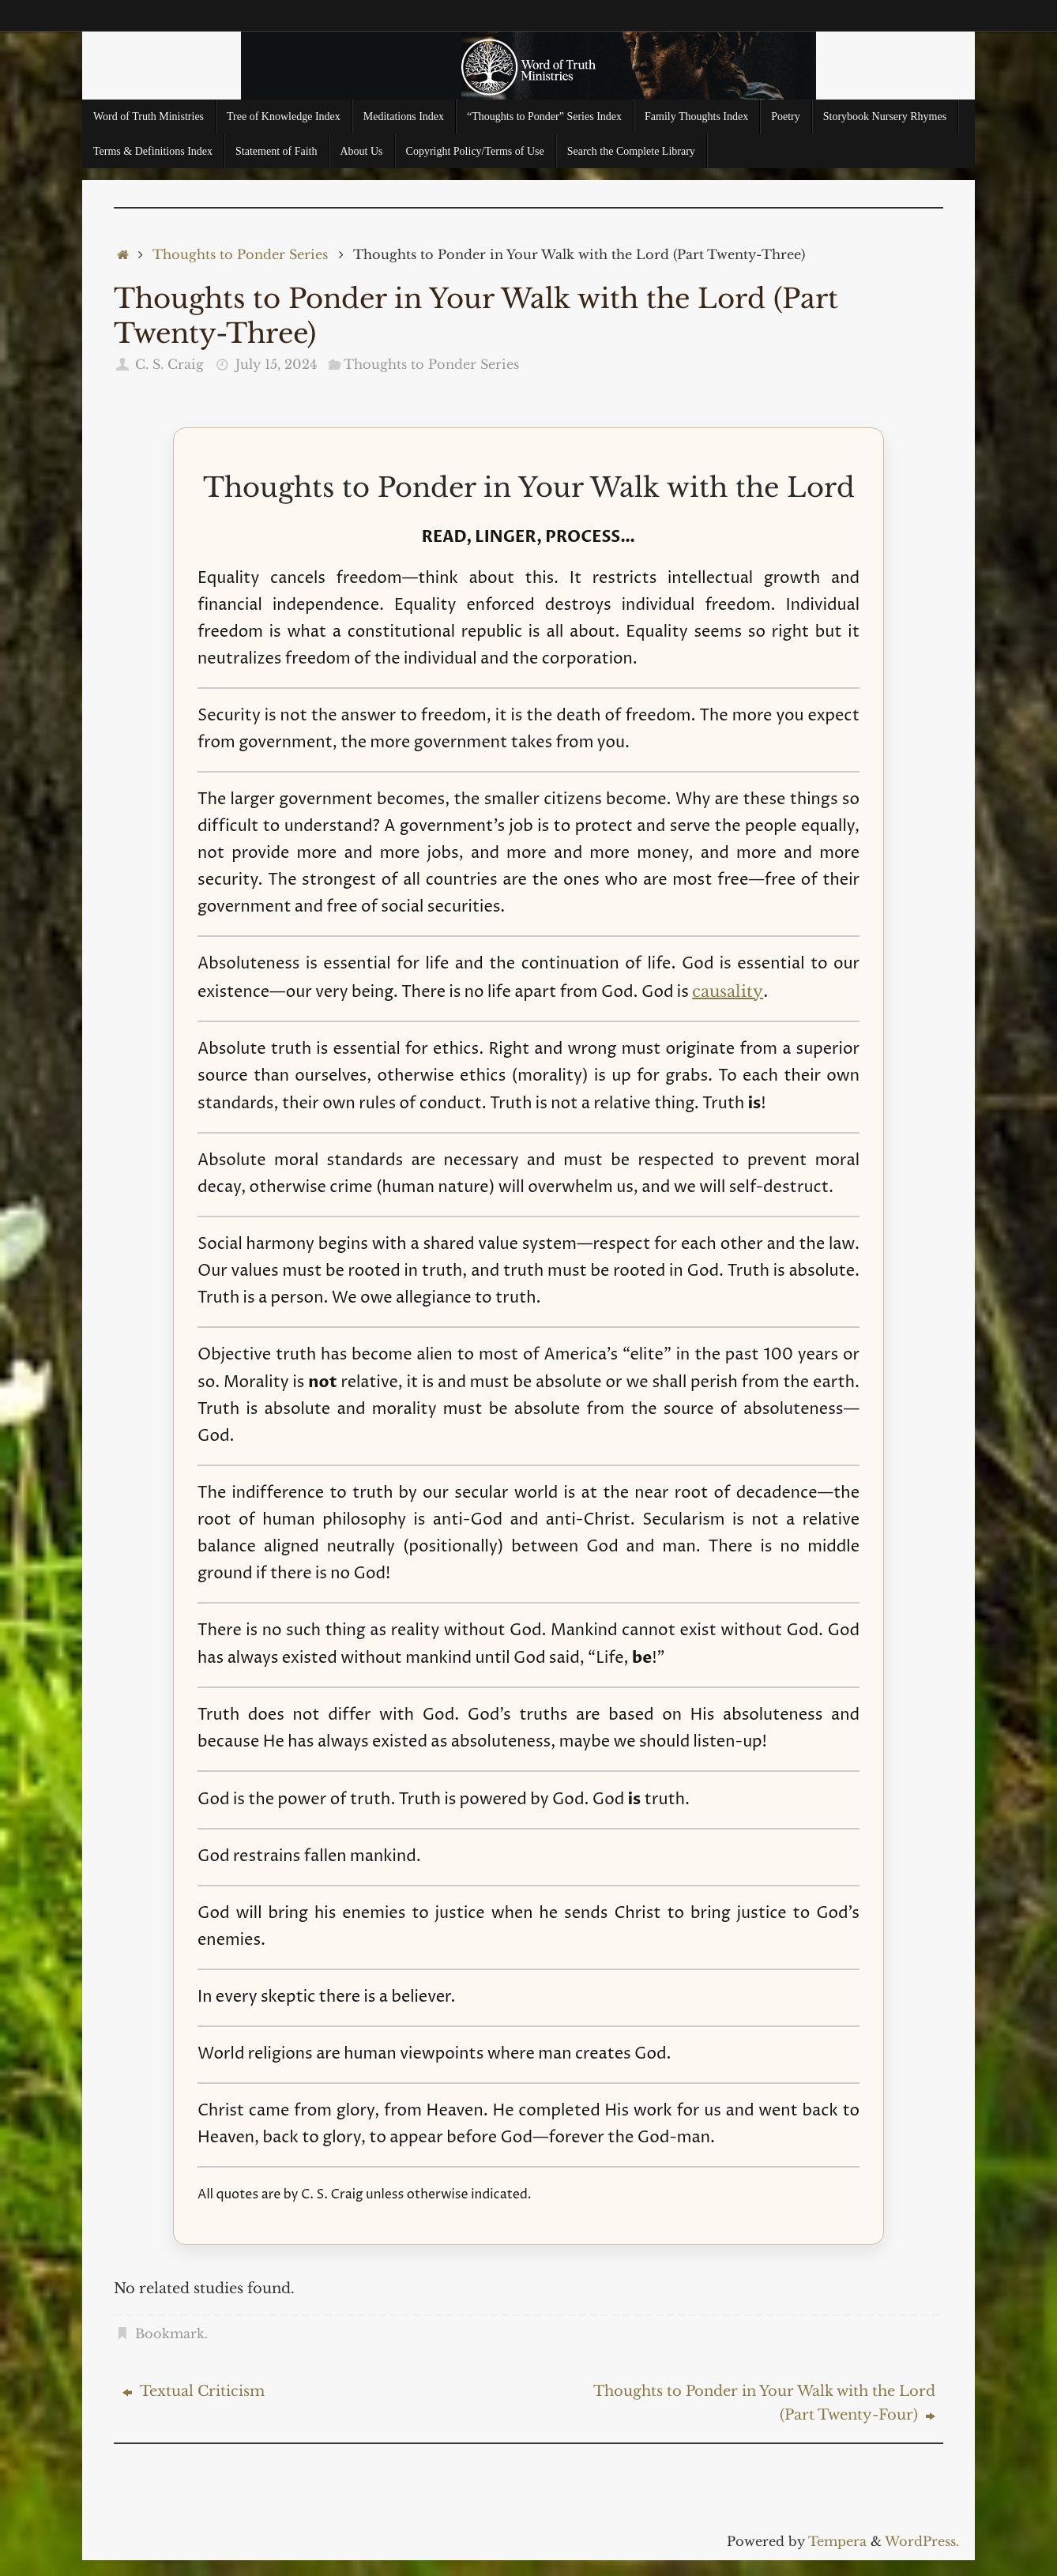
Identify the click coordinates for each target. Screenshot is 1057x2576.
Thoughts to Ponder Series (240, 254)
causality (727, 991)
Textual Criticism (193, 2391)
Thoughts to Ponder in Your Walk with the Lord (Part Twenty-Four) (764, 2403)
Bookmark (170, 2333)
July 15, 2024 (276, 364)
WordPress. (922, 2541)
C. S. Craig (169, 364)
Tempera (837, 2541)
